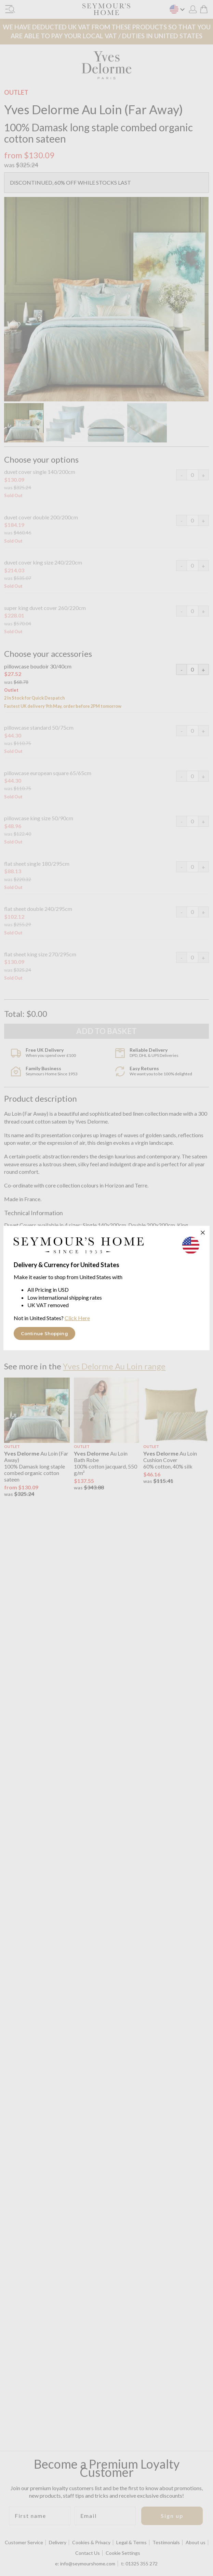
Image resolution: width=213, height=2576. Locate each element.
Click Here (77, 1318)
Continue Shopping (44, 1333)
